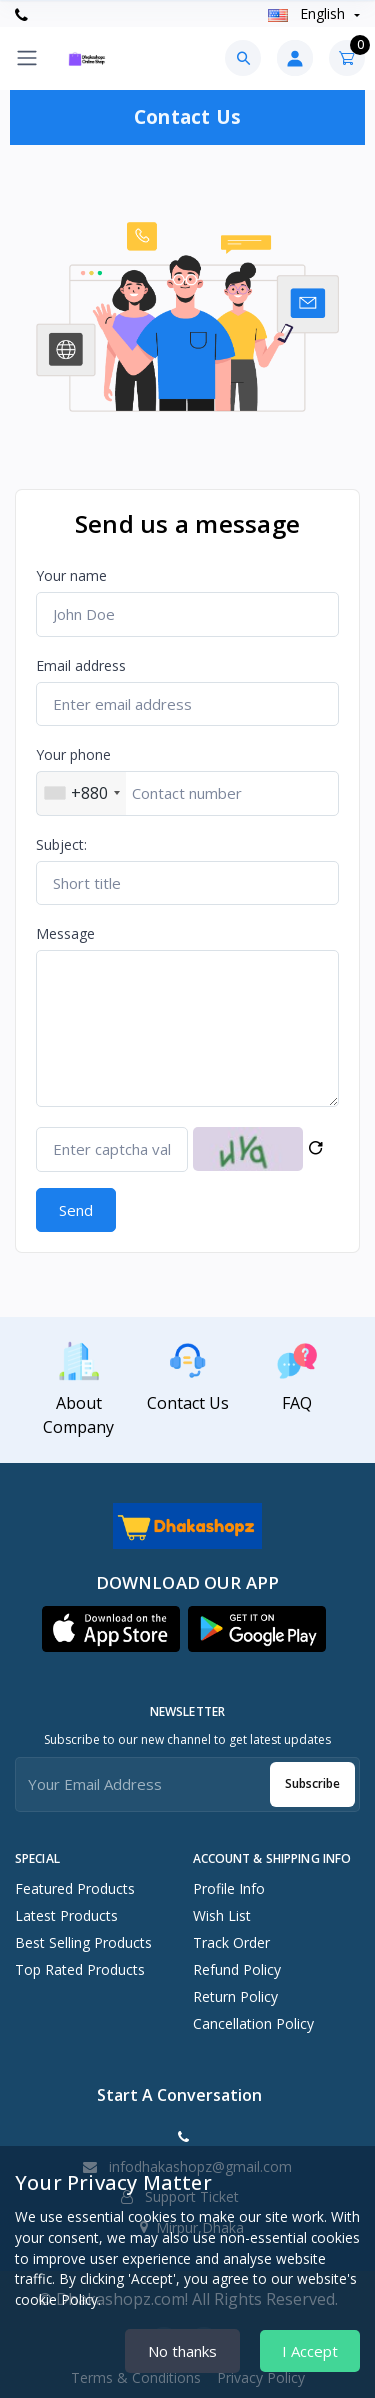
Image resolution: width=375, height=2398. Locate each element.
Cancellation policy (253, 2023)
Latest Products (66, 1915)
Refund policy (237, 1969)
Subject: (61, 844)
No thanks (182, 2351)
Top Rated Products (80, 1969)
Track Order (231, 1942)
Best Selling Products (83, 1942)
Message (65, 933)
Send (76, 1210)
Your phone (73, 754)
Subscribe (312, 1783)
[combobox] (81, 793)
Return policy (235, 1996)
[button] (111, 1629)
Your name (71, 575)
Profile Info (229, 1888)
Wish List (222, 1915)
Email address (81, 665)
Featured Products (75, 1888)
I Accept (310, 2351)
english (308, 13)
